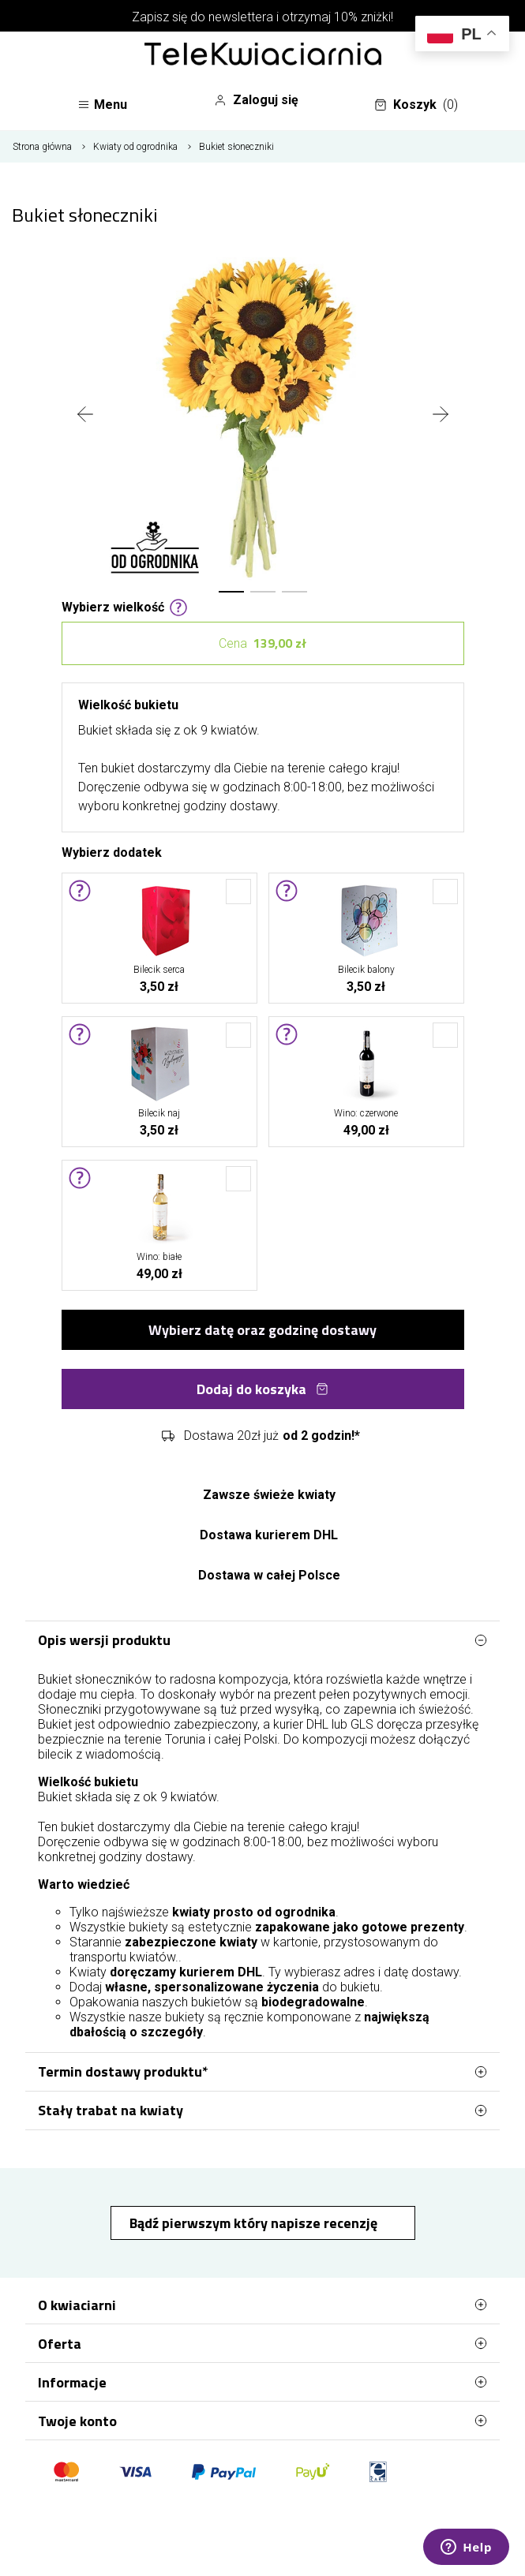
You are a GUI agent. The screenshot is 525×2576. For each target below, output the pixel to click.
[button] (231, 592)
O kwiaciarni (262, 2305)
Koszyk (416, 104)
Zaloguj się (256, 100)
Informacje (262, 2382)
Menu (102, 104)
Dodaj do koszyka (262, 1389)
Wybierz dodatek (112, 851)
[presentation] (85, 416)
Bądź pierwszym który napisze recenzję (255, 2223)
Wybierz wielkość (125, 606)
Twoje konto (262, 2421)
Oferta (262, 2343)
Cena (262, 643)
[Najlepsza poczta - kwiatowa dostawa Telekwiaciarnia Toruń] (262, 55)
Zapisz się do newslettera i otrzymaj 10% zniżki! (262, 16)
